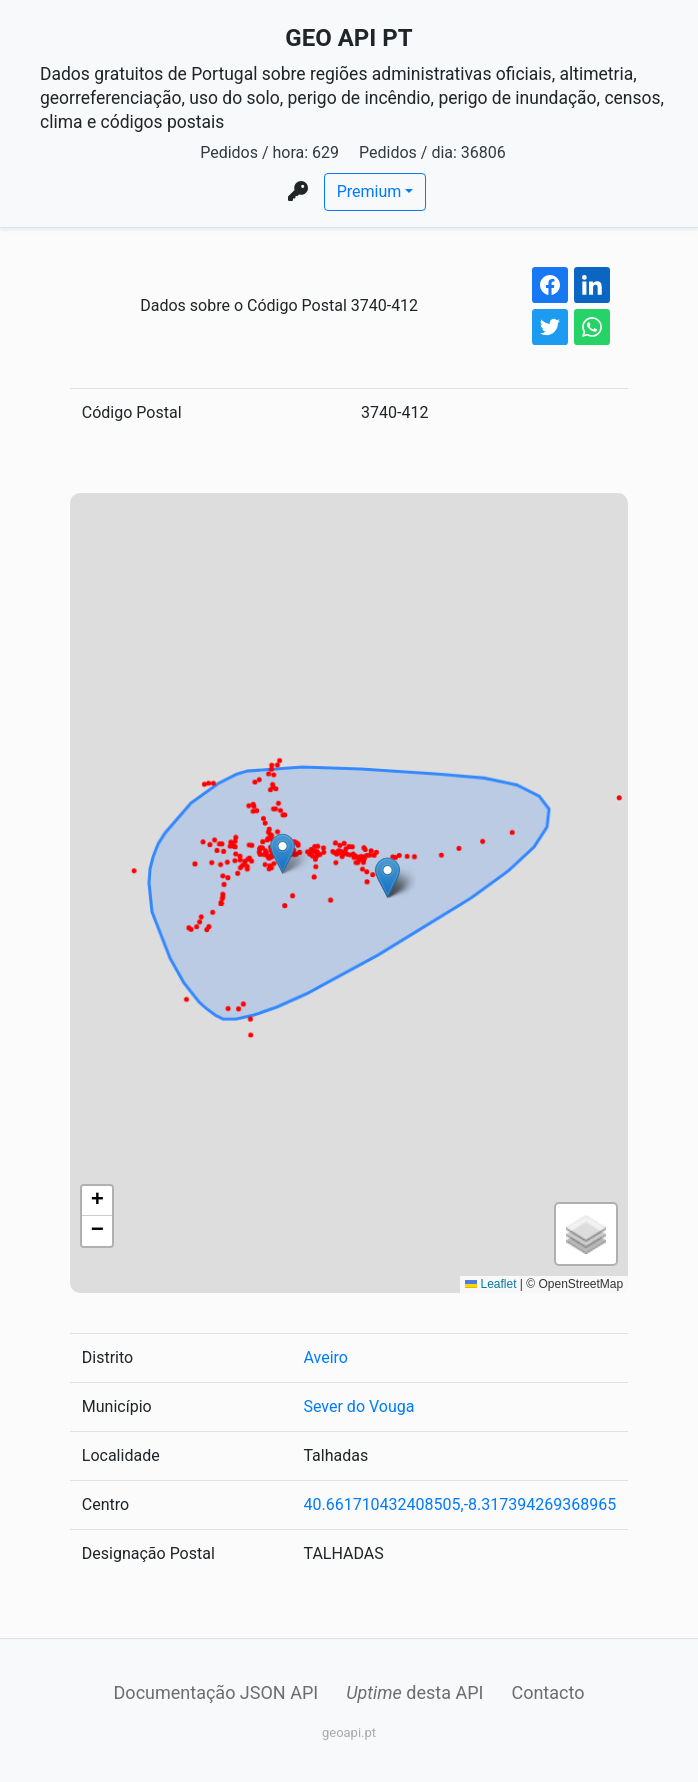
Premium (369, 191)
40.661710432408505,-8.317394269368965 (459, 1504)
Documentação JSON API (216, 1692)
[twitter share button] (550, 327)
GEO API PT (348, 38)
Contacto (547, 1692)
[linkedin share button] (592, 285)
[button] (282, 853)
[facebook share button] (550, 285)
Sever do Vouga (358, 1406)
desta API (414, 1692)
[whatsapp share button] (592, 327)
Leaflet (490, 1284)
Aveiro (325, 1357)
